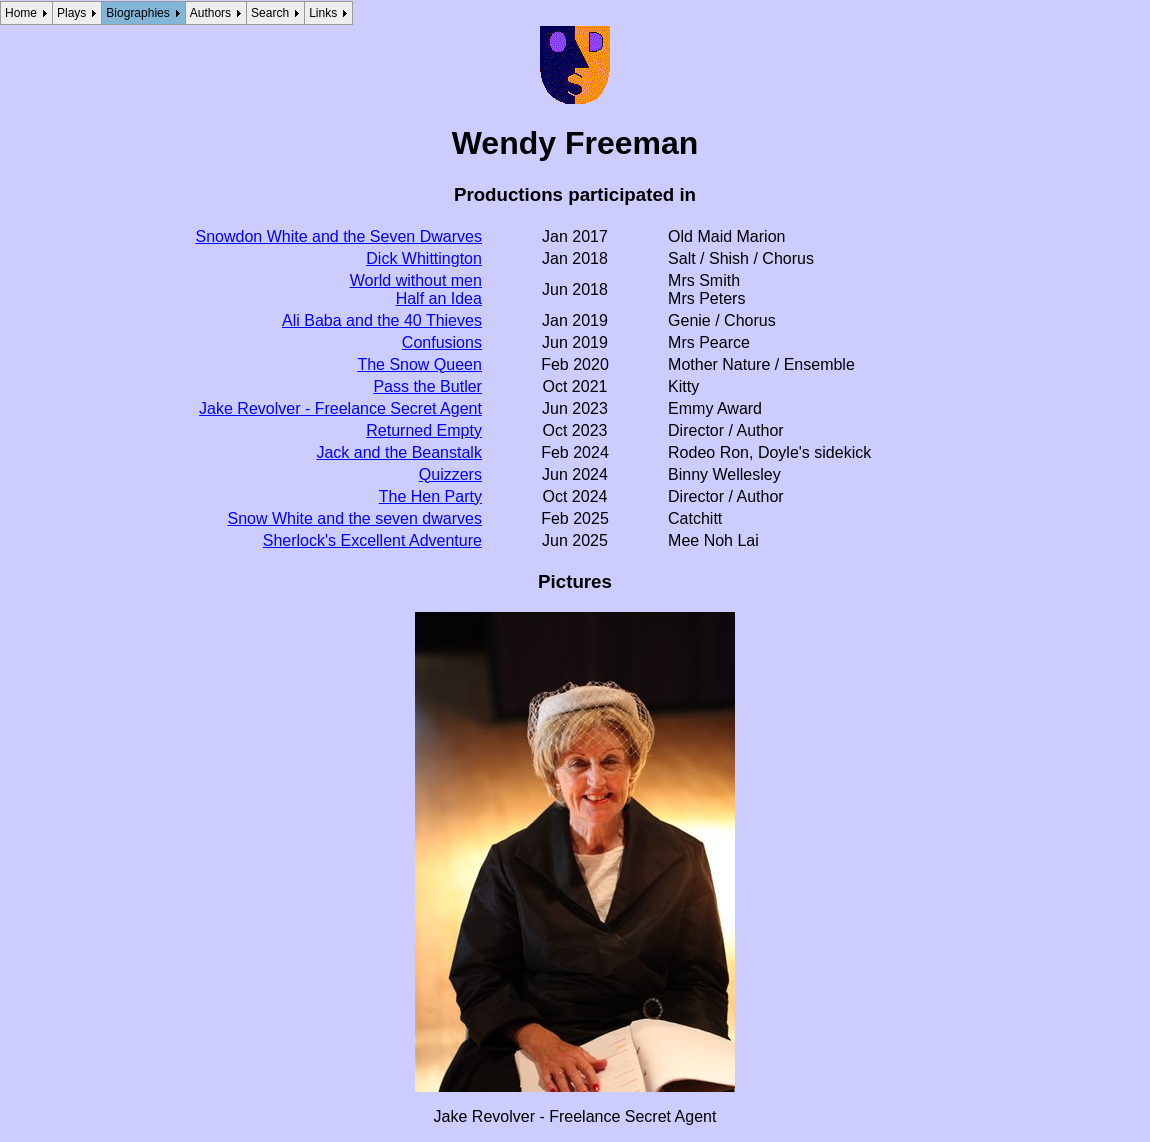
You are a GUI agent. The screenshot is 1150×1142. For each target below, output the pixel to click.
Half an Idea (439, 298)
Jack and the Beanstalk (398, 452)
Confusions (442, 342)
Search (270, 13)
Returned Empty (424, 430)
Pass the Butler (427, 386)
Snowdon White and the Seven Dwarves (339, 236)
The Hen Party (430, 496)
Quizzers (450, 474)
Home (21, 13)
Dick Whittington (424, 258)
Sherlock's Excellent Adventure (372, 540)
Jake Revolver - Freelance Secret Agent (340, 408)
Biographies (137, 13)
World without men (416, 280)
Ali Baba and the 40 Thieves (382, 320)
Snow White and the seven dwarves (355, 518)
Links (323, 13)
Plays (71, 13)
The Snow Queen (419, 364)
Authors (210, 13)
